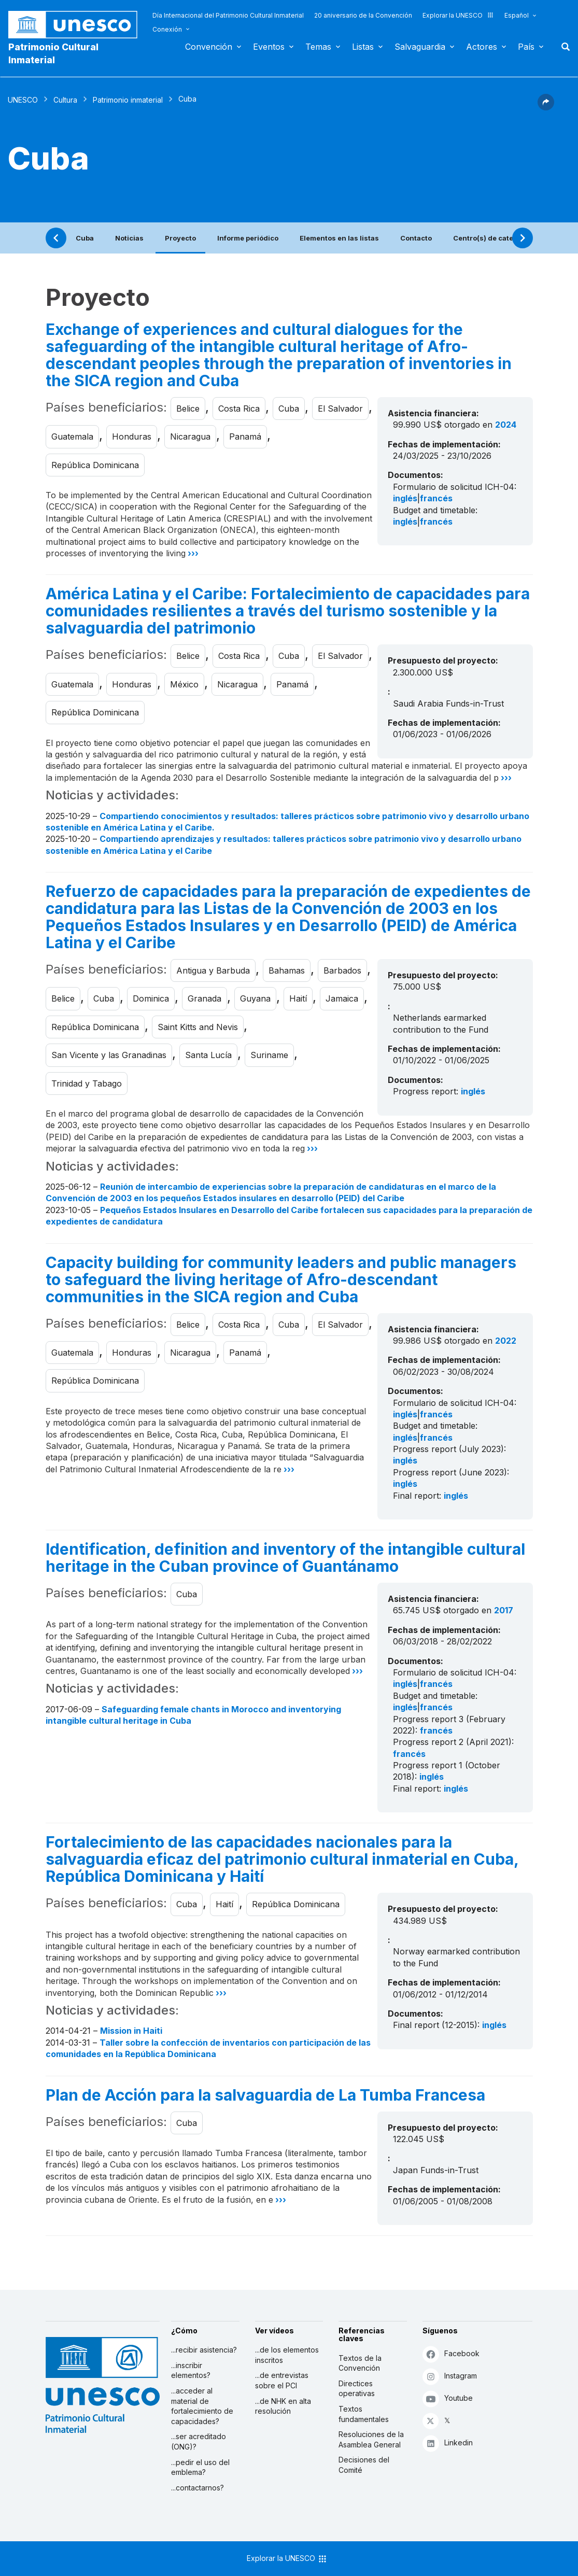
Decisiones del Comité (364, 2464)
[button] (546, 107)
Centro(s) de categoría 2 (495, 238)
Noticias (129, 238)
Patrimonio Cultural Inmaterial (53, 53)
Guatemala (72, 436)
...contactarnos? (197, 2487)
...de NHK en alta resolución (283, 2406)
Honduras (131, 436)
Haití (298, 998)
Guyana (255, 998)
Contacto (416, 238)
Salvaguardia (419, 46)
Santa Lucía (208, 1055)
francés (436, 498)
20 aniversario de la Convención (363, 15)
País (526, 46)
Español (516, 15)
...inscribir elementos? (190, 2370)
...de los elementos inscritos (287, 2354)
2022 (505, 1340)
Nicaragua (190, 436)
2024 (505, 424)
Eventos (269, 46)
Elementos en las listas (339, 238)
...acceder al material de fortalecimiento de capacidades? (202, 2406)
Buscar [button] (562, 46)
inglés (405, 498)
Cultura (65, 99)
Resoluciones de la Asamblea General (371, 2439)
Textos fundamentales (364, 2414)
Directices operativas (357, 2388)
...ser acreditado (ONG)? (198, 2441)
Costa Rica (239, 408)
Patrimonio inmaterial (128, 99)
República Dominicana (95, 465)
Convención (208, 46)
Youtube (447, 2398)
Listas (363, 46)
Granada (204, 998)
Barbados (342, 970)
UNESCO (23, 99)
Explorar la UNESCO (458, 15)
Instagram (449, 2376)
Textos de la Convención (360, 2363)
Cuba (85, 238)
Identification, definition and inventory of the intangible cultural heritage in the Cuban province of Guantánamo (285, 1557)
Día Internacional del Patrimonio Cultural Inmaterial (228, 15)
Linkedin (447, 2443)
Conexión (167, 29)
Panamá (245, 436)
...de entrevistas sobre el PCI (281, 2380)
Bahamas (287, 970)
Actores (481, 46)
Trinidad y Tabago (86, 1083)
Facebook (451, 2354)
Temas (318, 46)
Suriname (269, 1055)
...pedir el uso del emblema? (200, 2467)
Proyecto (180, 238)
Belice (188, 408)
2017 (503, 1610)
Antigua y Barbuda (213, 970)
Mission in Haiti (131, 2030)
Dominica (151, 998)
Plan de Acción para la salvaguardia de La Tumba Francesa (265, 2095)
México (184, 684)
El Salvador (340, 408)
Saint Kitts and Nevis (198, 1027)
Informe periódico (247, 238)
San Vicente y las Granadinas (108, 1055)
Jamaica (342, 998)
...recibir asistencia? (204, 2349)
